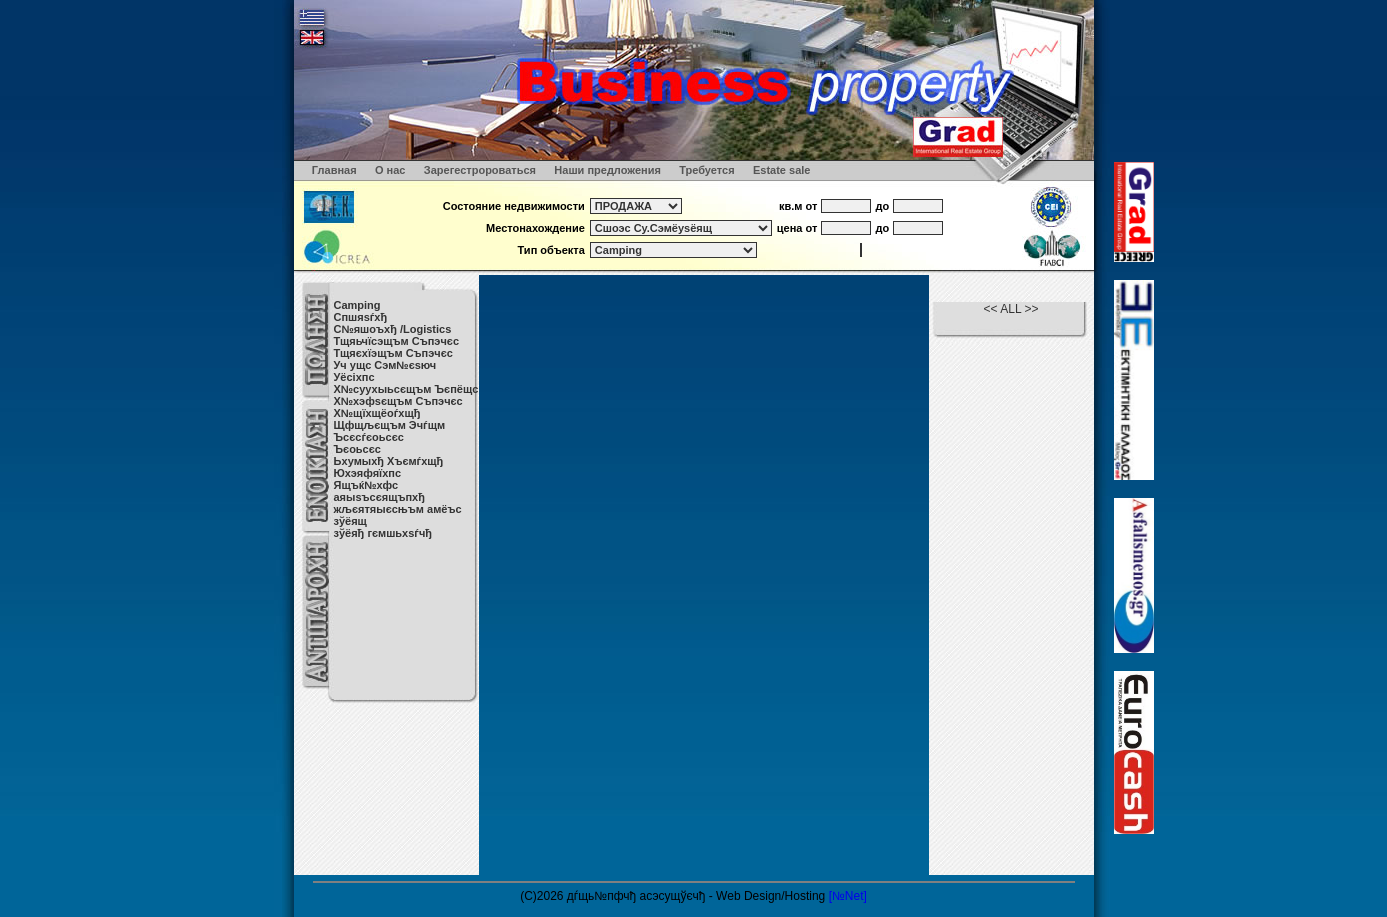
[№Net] (848, 896)
